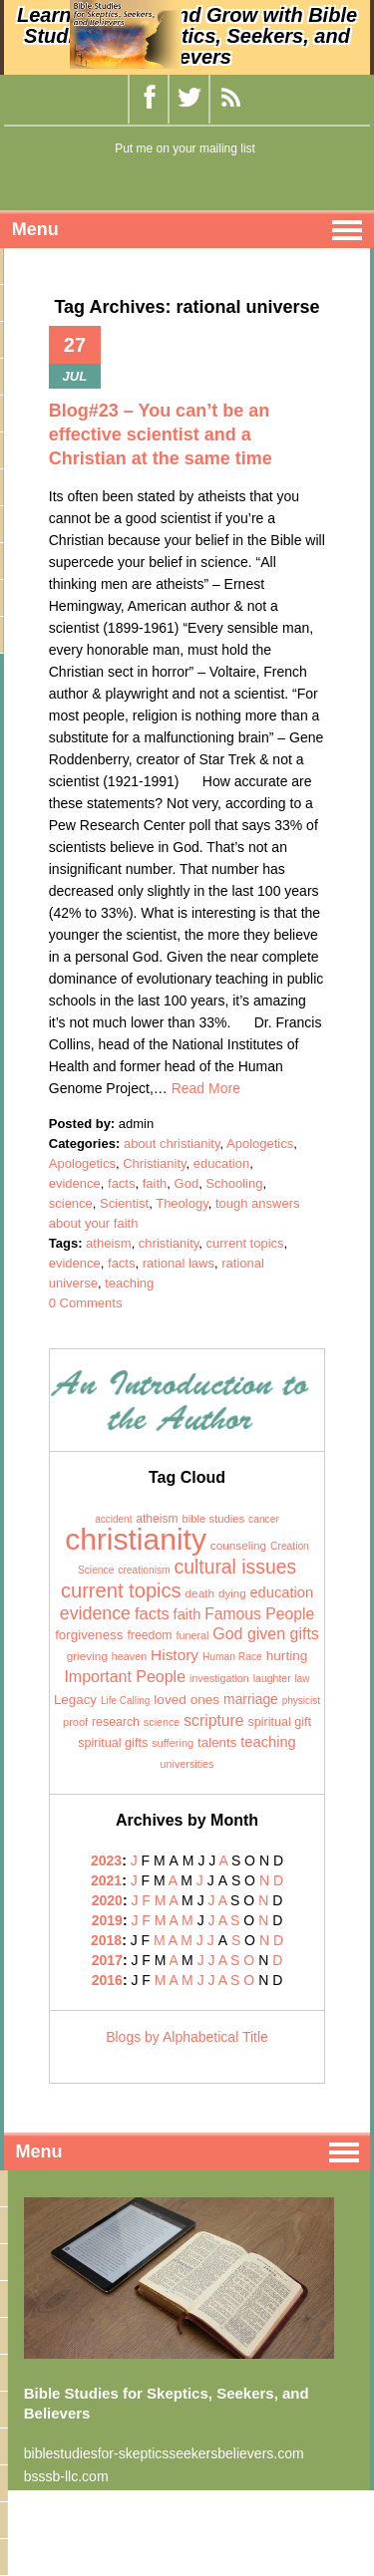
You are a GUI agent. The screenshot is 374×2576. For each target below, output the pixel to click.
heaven (129, 1656)
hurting (287, 1655)
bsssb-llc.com (66, 2476)
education (221, 1163)
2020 (107, 1900)
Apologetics (259, 1143)
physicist (301, 1700)
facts (121, 1183)
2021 (106, 1880)
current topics (245, 1243)
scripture (213, 1720)
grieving (87, 1656)
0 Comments (86, 1302)
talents (216, 1742)
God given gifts (265, 1633)
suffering (172, 1743)
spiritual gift (279, 1722)
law (302, 1678)
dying (232, 1593)
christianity (168, 1243)
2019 (107, 1920)
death (200, 1593)
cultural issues (236, 1566)
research (116, 1722)
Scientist (124, 1203)
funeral (193, 1635)
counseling (238, 1546)
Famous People (259, 1613)
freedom (149, 1635)
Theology (182, 1203)
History (174, 1654)
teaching (129, 1283)
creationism (144, 1570)
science (71, 1203)
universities (187, 1764)
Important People (125, 1676)
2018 (106, 1940)
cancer (263, 1519)
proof (75, 1722)
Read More (206, 1088)
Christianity (154, 1163)
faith (155, 1183)
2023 (106, 1860)
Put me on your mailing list (185, 148)
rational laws (178, 1263)
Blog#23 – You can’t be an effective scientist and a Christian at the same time (160, 434)
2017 (107, 1960)
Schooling (233, 1183)
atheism (109, 1243)
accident (113, 1519)
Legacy (75, 1699)
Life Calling (125, 1700)
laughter (272, 1678)
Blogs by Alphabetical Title (187, 2037)
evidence (75, 1183)
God (187, 1183)
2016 (107, 1980)
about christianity (172, 1143)
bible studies (213, 1519)
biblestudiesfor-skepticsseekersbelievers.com (164, 2453)
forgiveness (89, 1634)
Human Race (232, 1656)
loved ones (186, 1699)
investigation (219, 1678)
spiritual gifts (113, 1743)
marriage (250, 1699)
